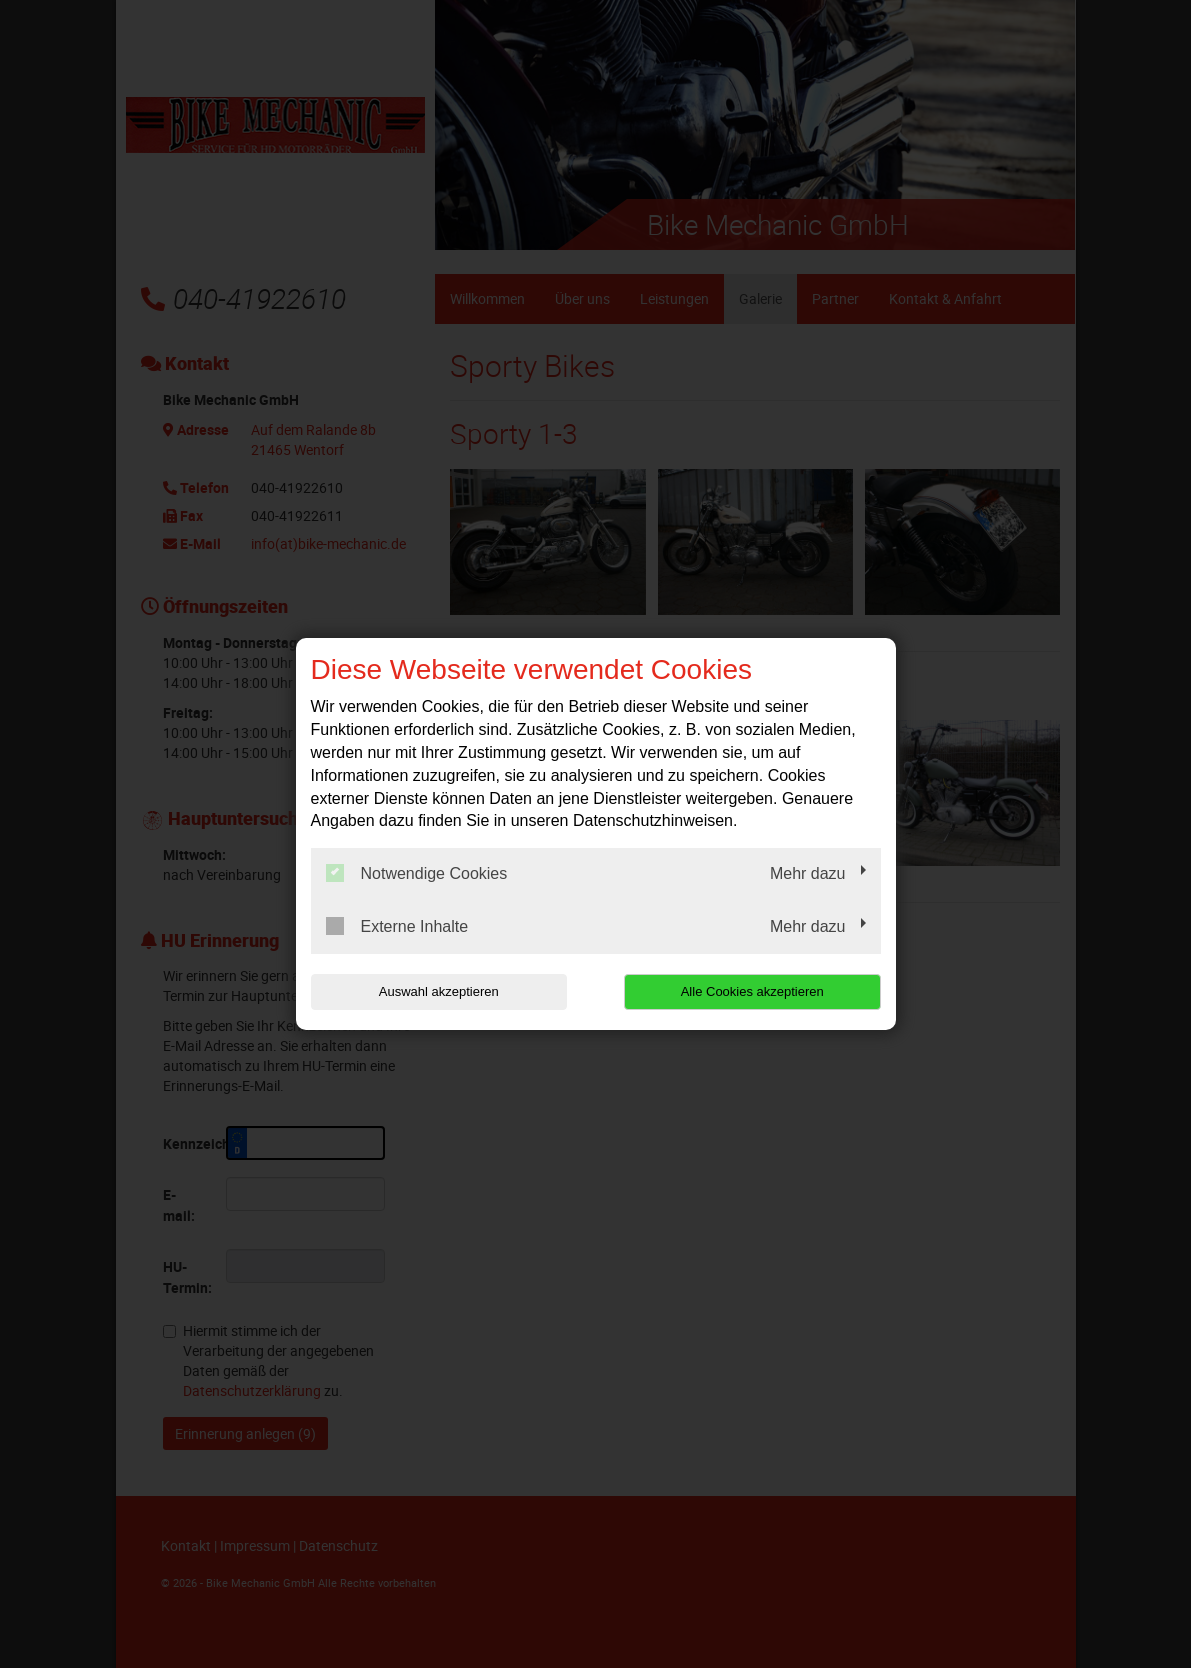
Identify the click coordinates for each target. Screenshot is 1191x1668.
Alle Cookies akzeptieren (752, 991)
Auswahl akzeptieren (439, 991)
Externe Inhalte (397, 926)
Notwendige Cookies (417, 873)
